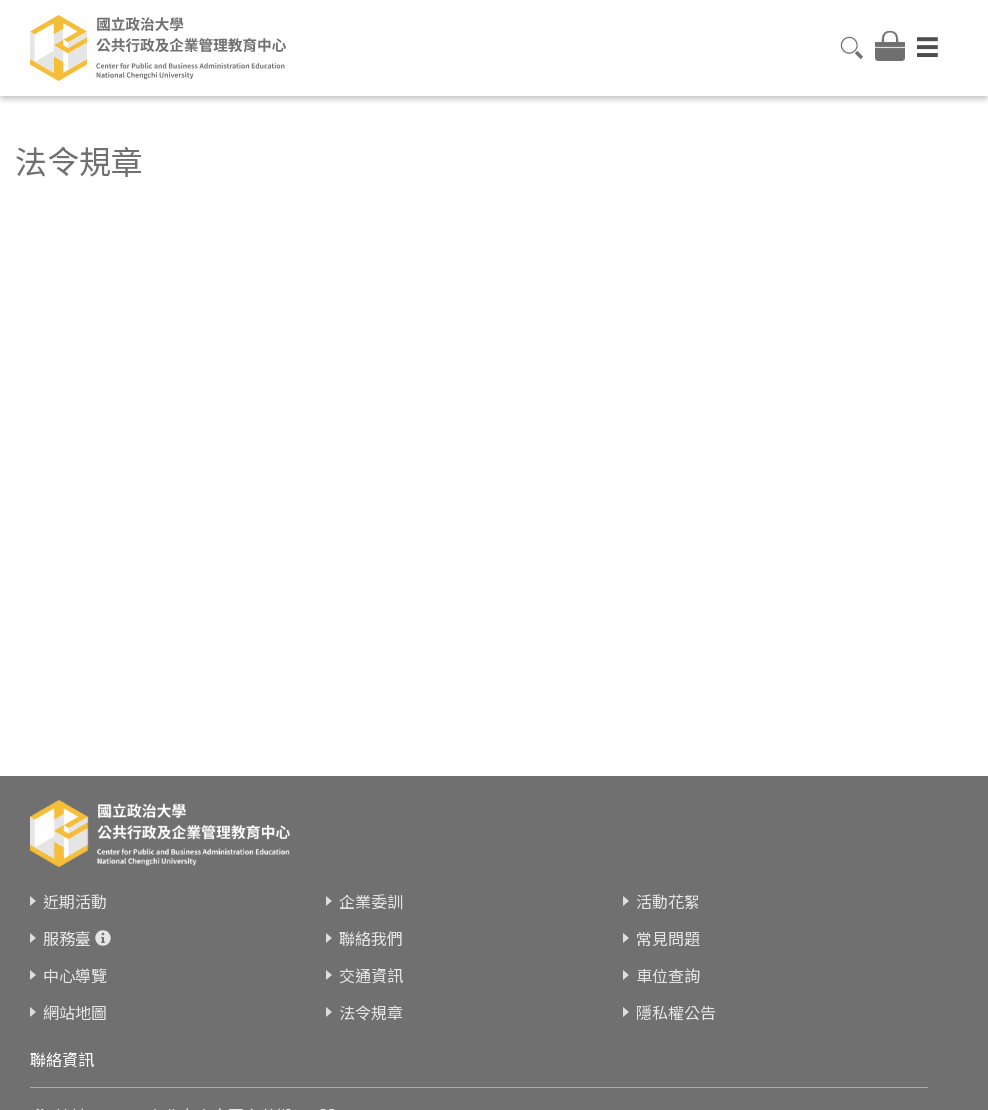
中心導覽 (75, 965)
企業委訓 (371, 891)
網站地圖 (75, 1002)
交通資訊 (371, 965)
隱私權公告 (676, 1002)
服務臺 (67, 928)
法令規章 (371, 1002)
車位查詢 (668, 965)
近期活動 (75, 891)
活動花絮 (668, 891)
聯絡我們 (371, 928)
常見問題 (668, 928)
